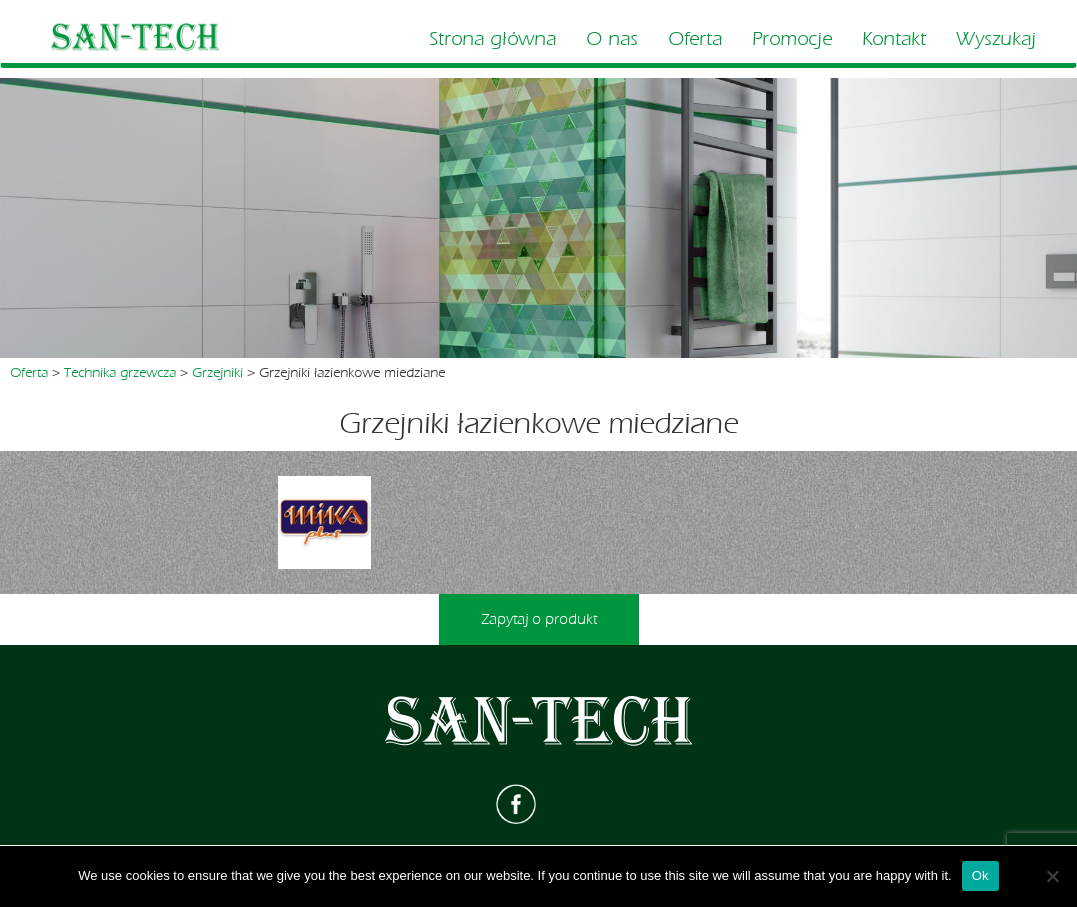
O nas (612, 39)
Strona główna (492, 39)
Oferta (695, 39)
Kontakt (894, 39)
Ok (980, 875)
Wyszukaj (996, 39)
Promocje (792, 39)
